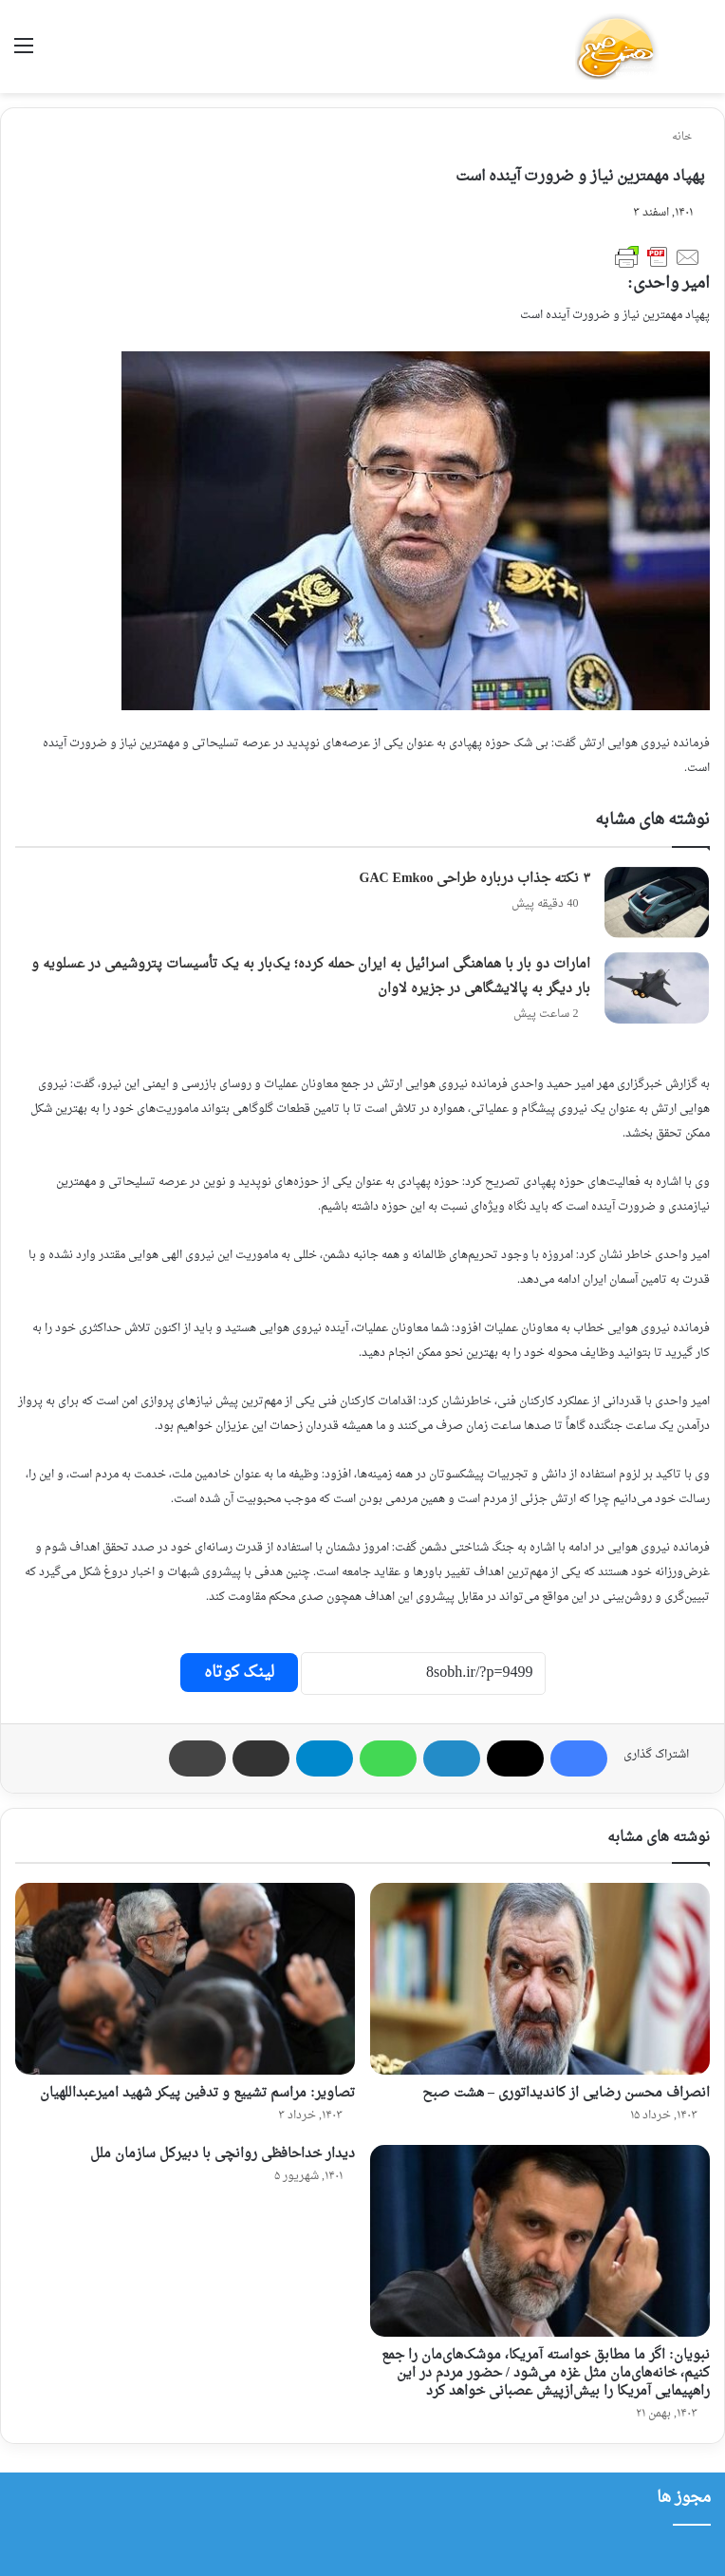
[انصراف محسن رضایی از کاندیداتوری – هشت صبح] (540, 1979)
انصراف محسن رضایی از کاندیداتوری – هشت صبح (566, 2093)
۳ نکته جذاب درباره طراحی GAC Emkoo (475, 879)
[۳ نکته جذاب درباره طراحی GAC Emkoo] (656, 902)
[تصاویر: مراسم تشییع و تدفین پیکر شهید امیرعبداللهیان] (185, 1979)
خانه (688, 137)
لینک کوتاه (239, 1672)
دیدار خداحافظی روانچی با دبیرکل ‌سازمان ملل (222, 2154)
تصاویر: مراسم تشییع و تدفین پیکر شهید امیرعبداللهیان (197, 2093)
